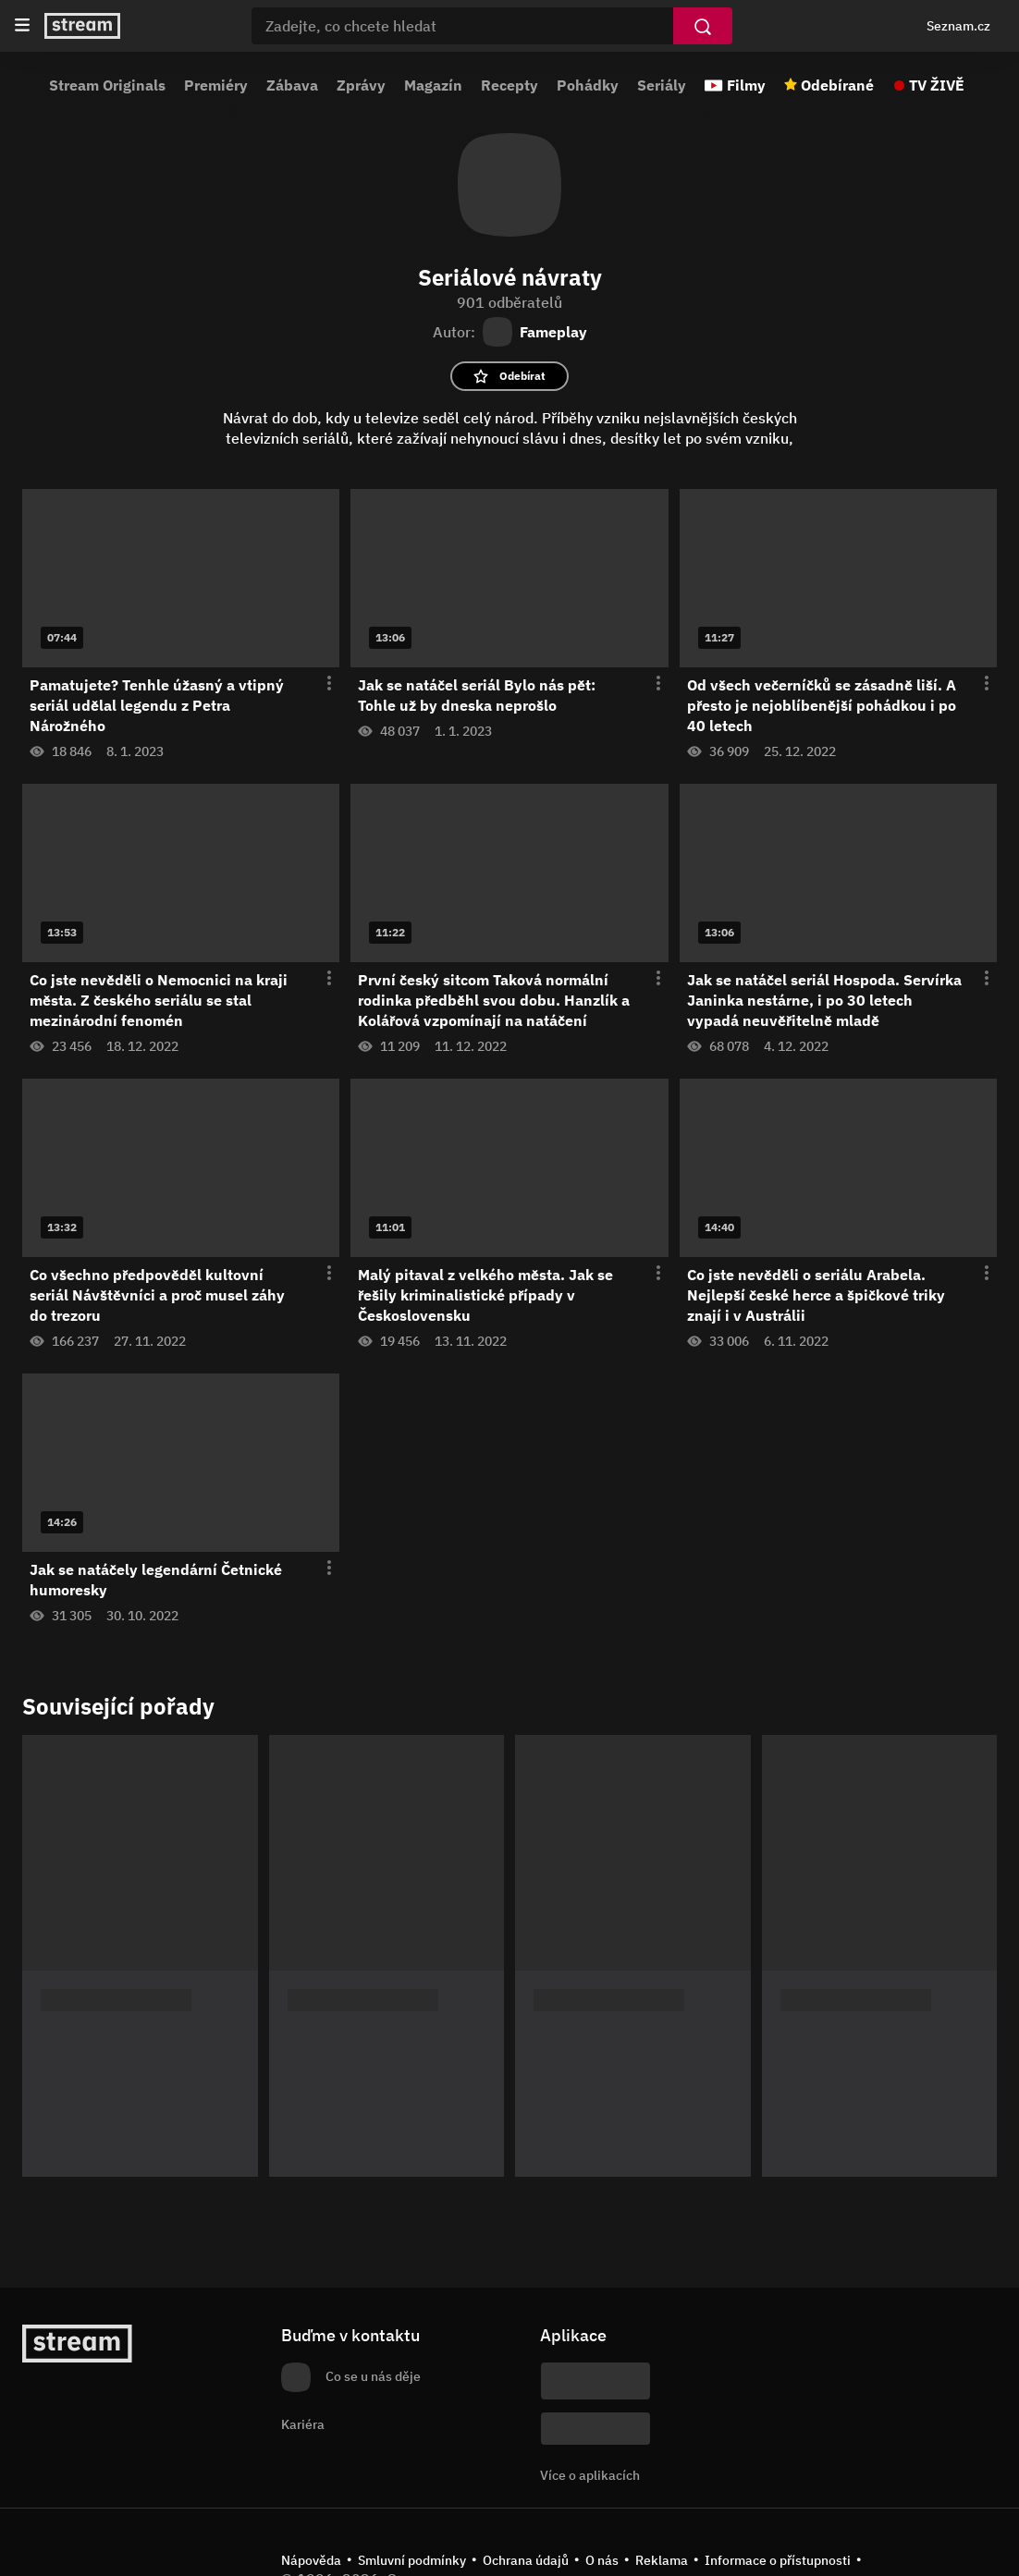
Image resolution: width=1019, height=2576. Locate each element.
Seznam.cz (958, 25)
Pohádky (588, 85)
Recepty (509, 85)
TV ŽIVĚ (936, 85)
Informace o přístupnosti (778, 2560)
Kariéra (303, 2424)
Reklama (661, 2560)
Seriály (661, 85)
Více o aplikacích (590, 2475)
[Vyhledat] (702, 25)
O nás (602, 2560)
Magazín (433, 85)
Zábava (292, 85)
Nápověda (311, 2560)
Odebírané (837, 85)
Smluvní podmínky (412, 2560)
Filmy (746, 85)
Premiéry (216, 85)
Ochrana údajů (526, 2560)
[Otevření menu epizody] (318, 684)
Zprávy (361, 85)
